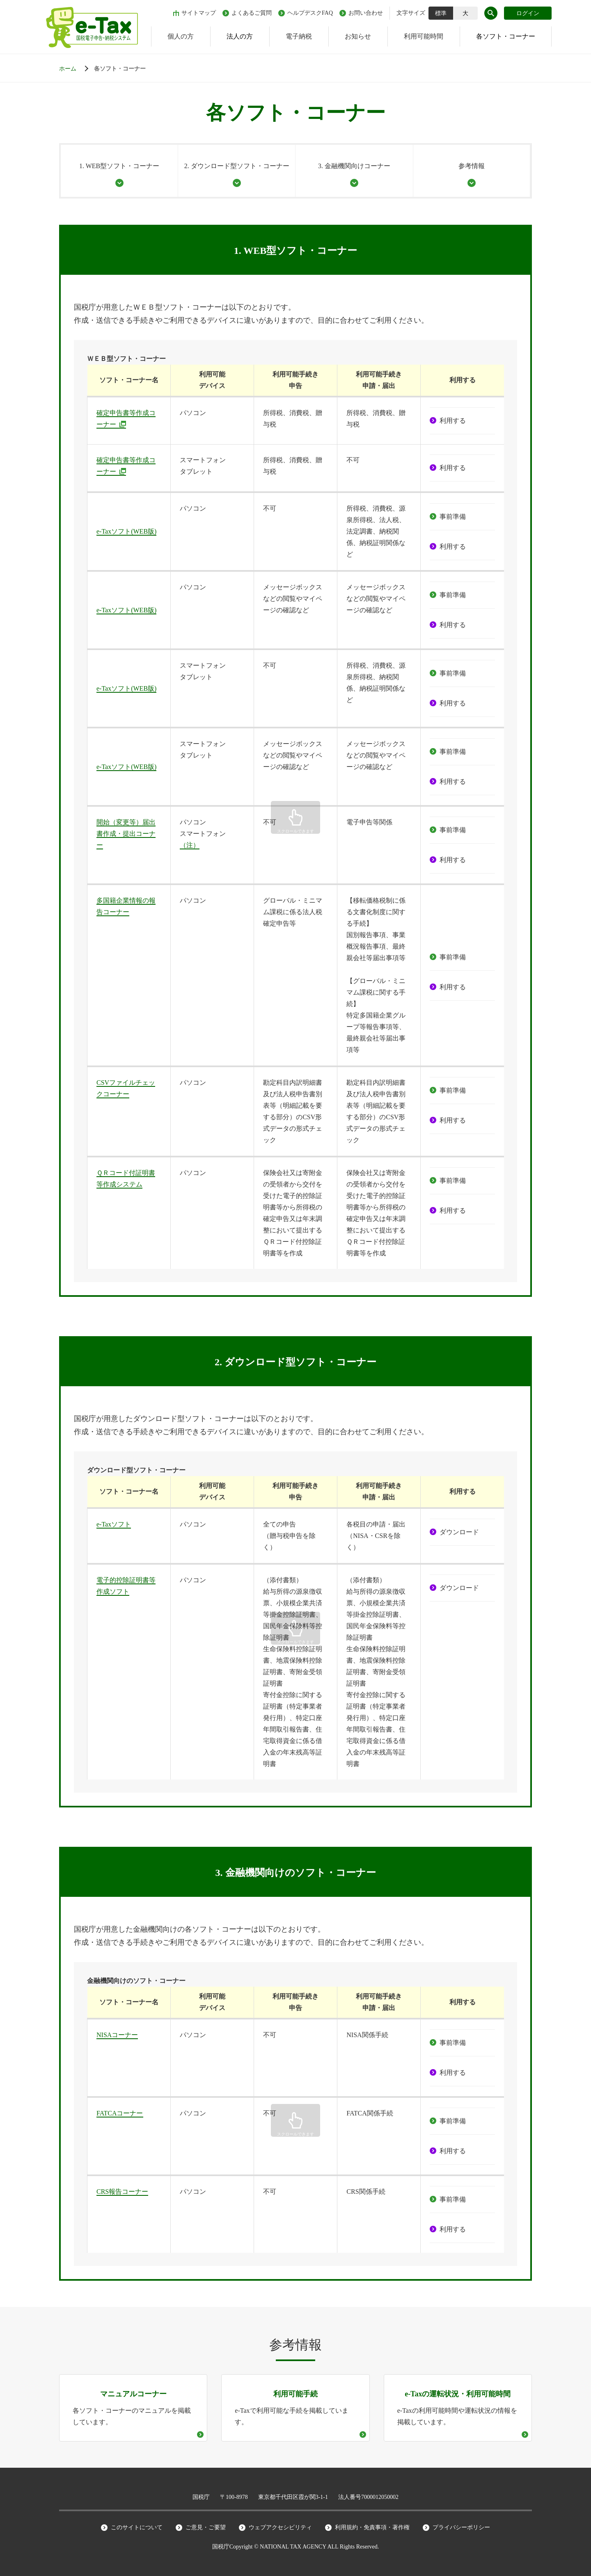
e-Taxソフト (113, 1524)
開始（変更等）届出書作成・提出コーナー (126, 834)
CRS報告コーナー (122, 2191)
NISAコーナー (117, 2034)
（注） (189, 845)
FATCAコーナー (119, 2113)
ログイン (527, 13)
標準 (441, 13)
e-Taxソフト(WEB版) (126, 531)
